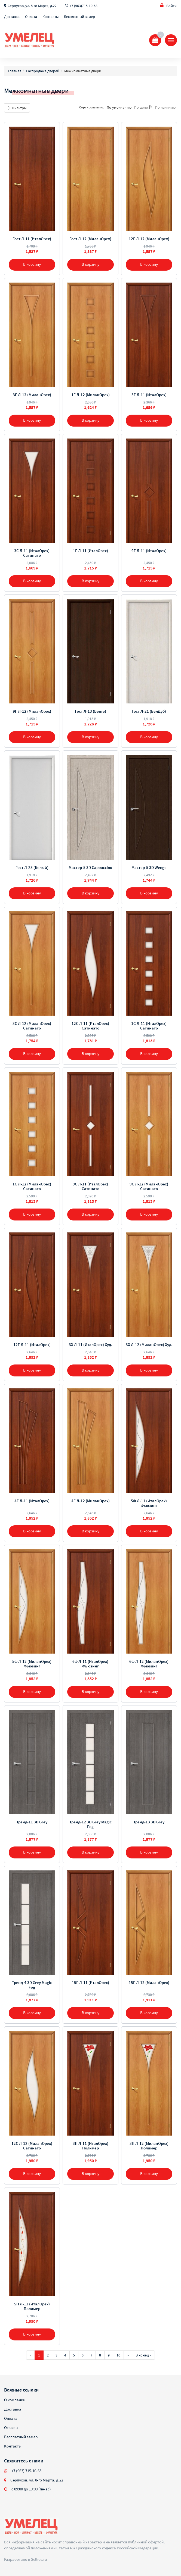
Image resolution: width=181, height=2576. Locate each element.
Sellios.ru (39, 2559)
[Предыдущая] (30, 2355)
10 (118, 2355)
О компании (14, 2399)
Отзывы (11, 2427)
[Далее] (128, 2355)
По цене (143, 107)
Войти (168, 5)
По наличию (165, 107)
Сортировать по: (91, 107)
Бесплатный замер (79, 16)
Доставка (12, 16)
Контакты (50, 16)
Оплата (31, 16)
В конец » (143, 2355)
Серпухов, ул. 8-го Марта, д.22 (32, 5)
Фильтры (17, 107)
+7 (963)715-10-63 (83, 5)
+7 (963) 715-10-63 (26, 2470)
